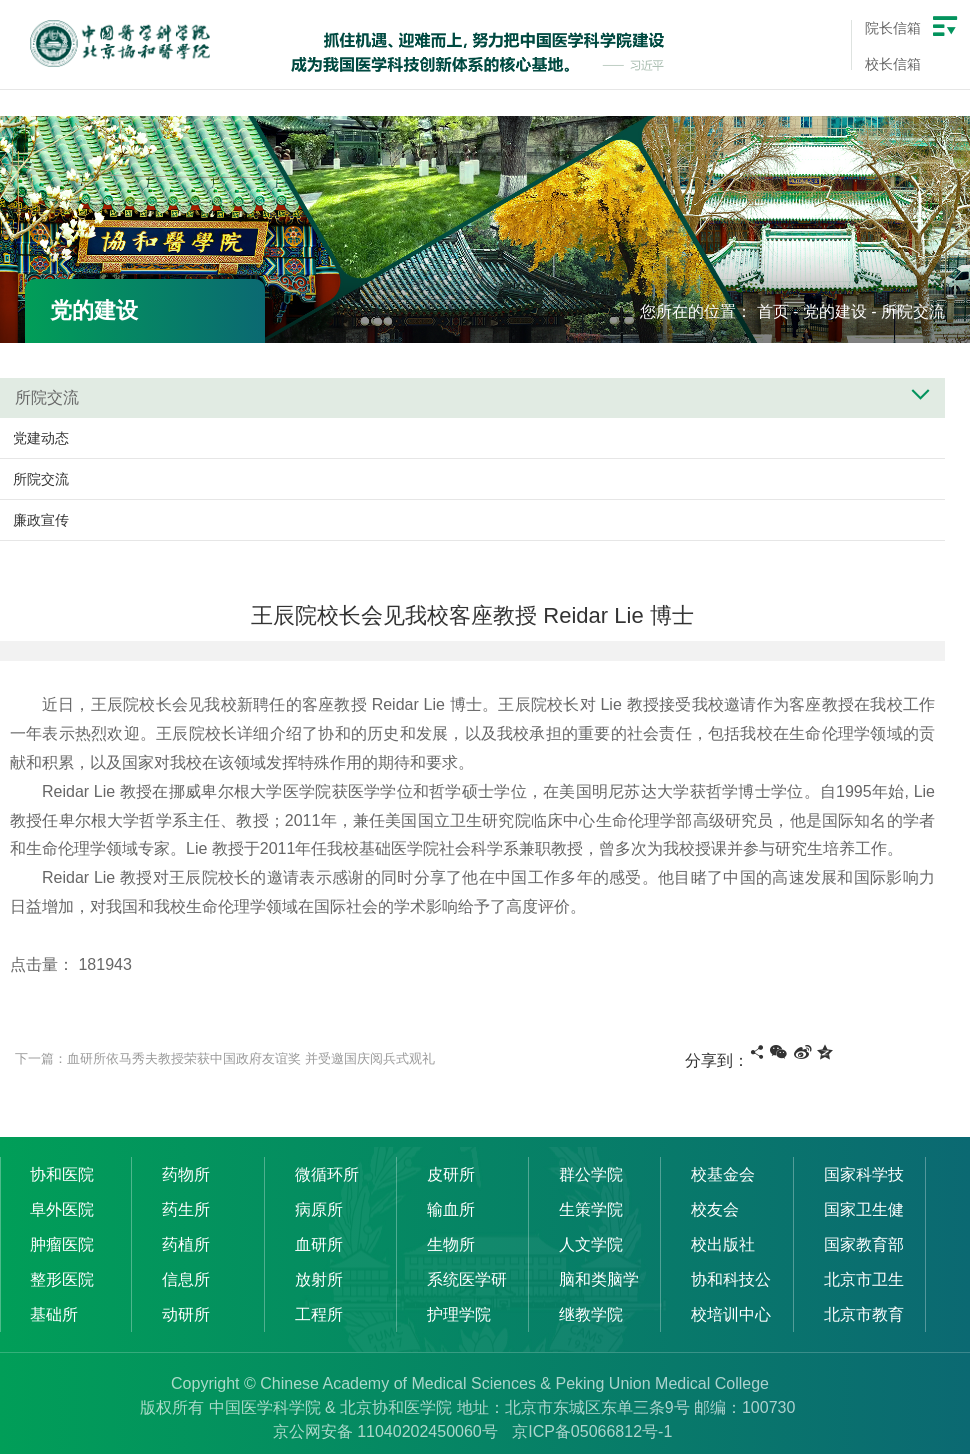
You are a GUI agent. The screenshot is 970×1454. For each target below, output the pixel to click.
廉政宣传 (41, 520)
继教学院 (591, 1314)
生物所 (451, 1244)
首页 (773, 311)
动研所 (186, 1314)
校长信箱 (893, 64)
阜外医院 (62, 1209)
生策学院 (591, 1209)
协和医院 (62, 1174)
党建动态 (41, 438)
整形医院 (62, 1279)
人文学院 (591, 1244)
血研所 (319, 1244)
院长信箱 (893, 28)
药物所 (186, 1174)
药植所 (186, 1244)
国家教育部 (864, 1244)
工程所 (319, 1314)
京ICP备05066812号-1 (592, 1431)
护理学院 (459, 1314)
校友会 (715, 1209)
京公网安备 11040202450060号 (385, 1431)
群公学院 (591, 1174)
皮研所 (451, 1174)
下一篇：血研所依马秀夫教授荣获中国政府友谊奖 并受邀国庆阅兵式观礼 (225, 1058)
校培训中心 (731, 1314)
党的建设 (835, 311)
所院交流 (913, 311)
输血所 (451, 1209)
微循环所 (327, 1174)
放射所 (319, 1279)
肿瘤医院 (62, 1244)
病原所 (319, 1209)
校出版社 (723, 1244)
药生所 (186, 1209)
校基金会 (723, 1174)
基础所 (54, 1314)
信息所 (186, 1279)
